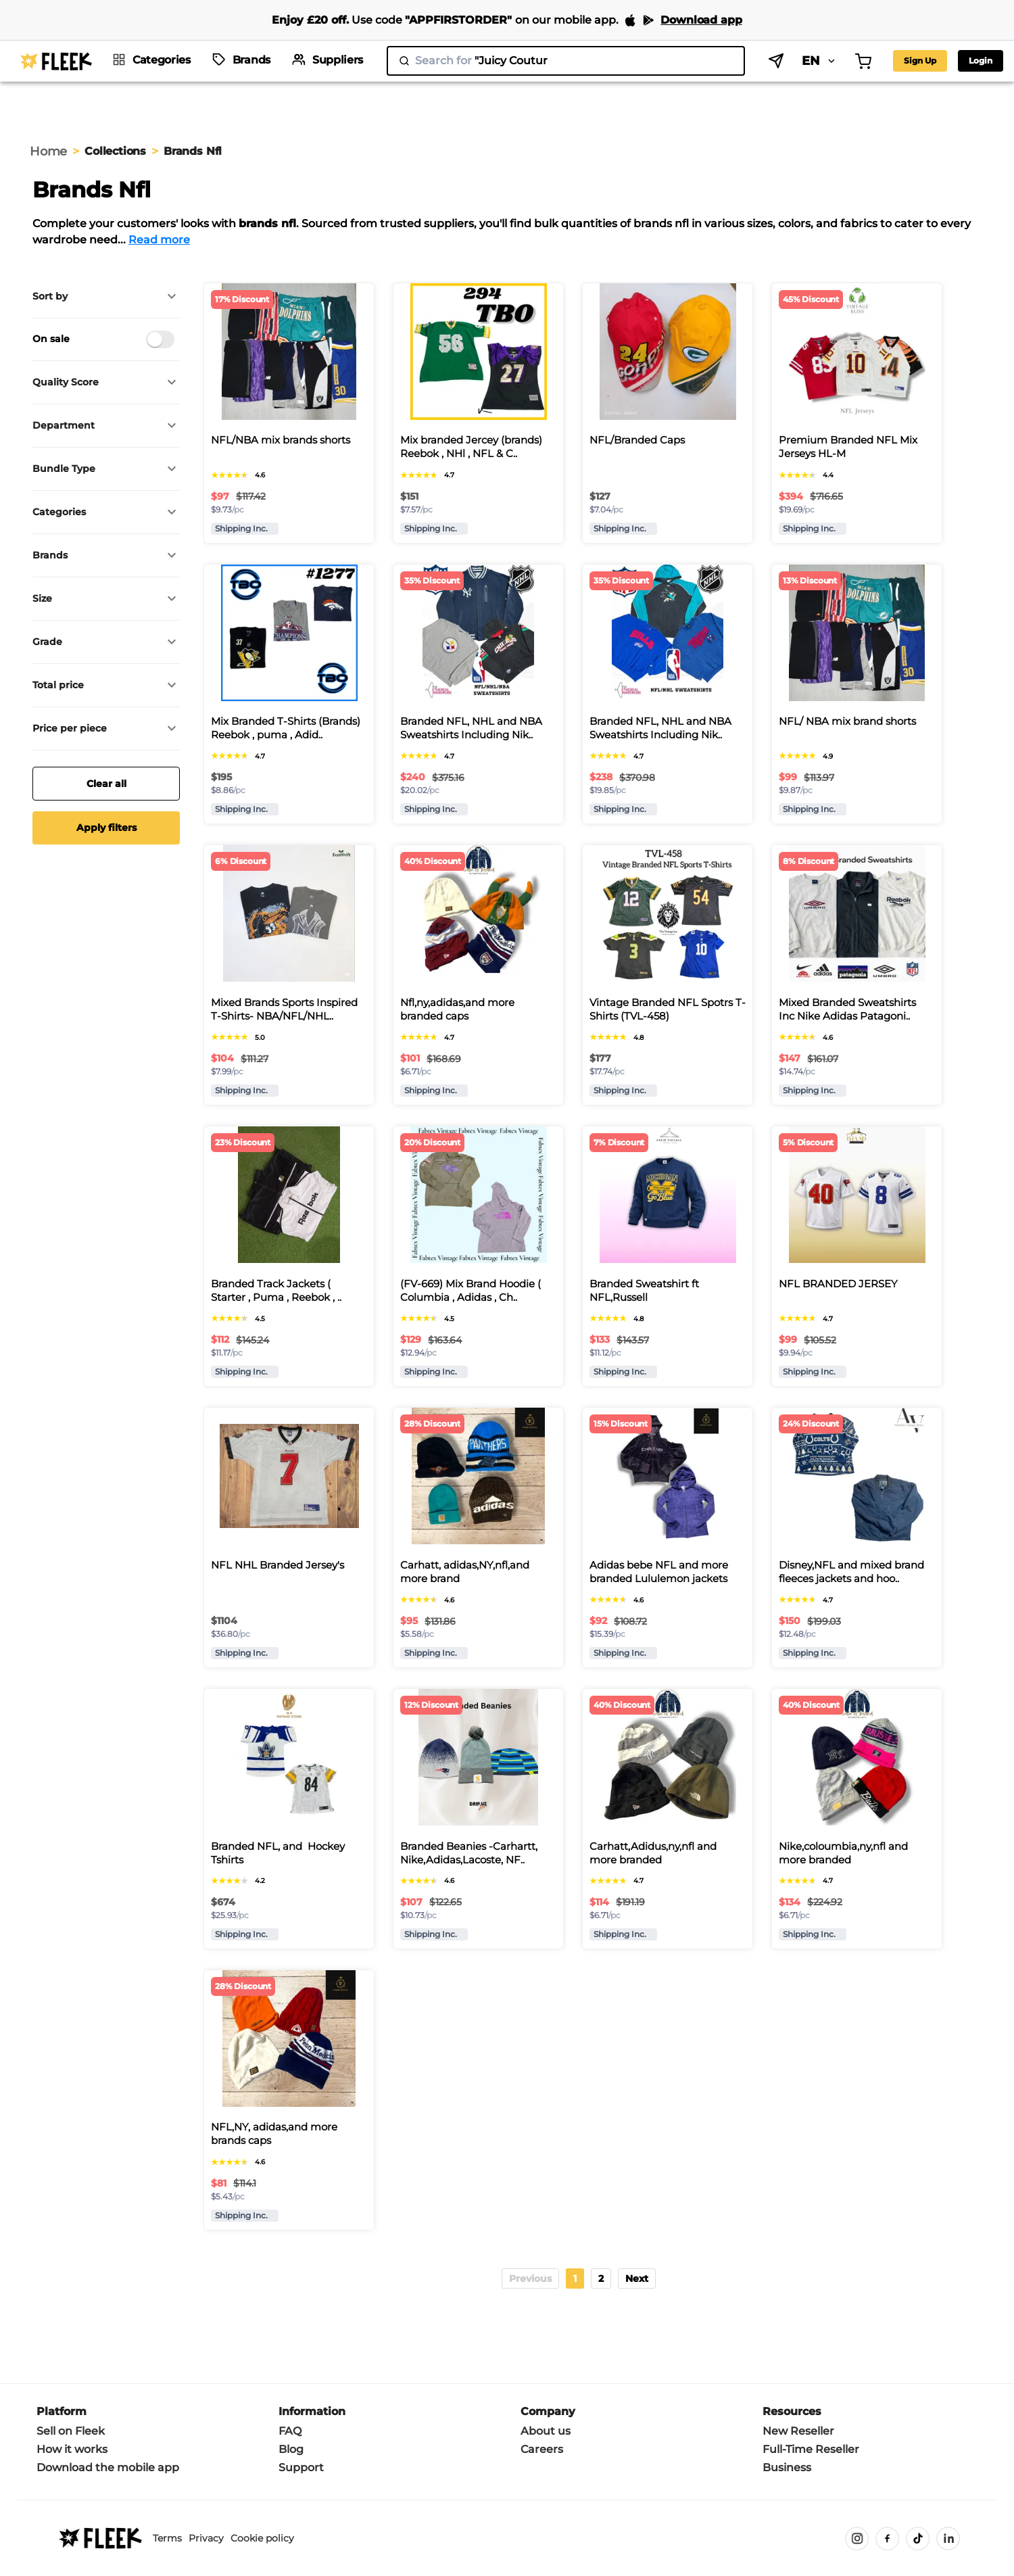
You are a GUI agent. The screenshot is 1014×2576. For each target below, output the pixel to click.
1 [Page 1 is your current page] (575, 2278)
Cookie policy (262, 2538)
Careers (542, 2449)
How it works (72, 2449)
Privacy (206, 2538)
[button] (106, 296)
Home (48, 151)
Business (787, 2467)
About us (546, 2431)
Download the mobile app (108, 2467)
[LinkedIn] (948, 2538)
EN (820, 60)
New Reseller (798, 2431)
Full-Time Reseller (811, 2449)
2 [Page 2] (601, 2278)
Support (301, 2467)
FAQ (290, 2431)
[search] (566, 60)
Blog (291, 2449)
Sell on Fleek (71, 2431)
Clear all (106, 784)
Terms (167, 2538)
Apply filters (106, 827)
